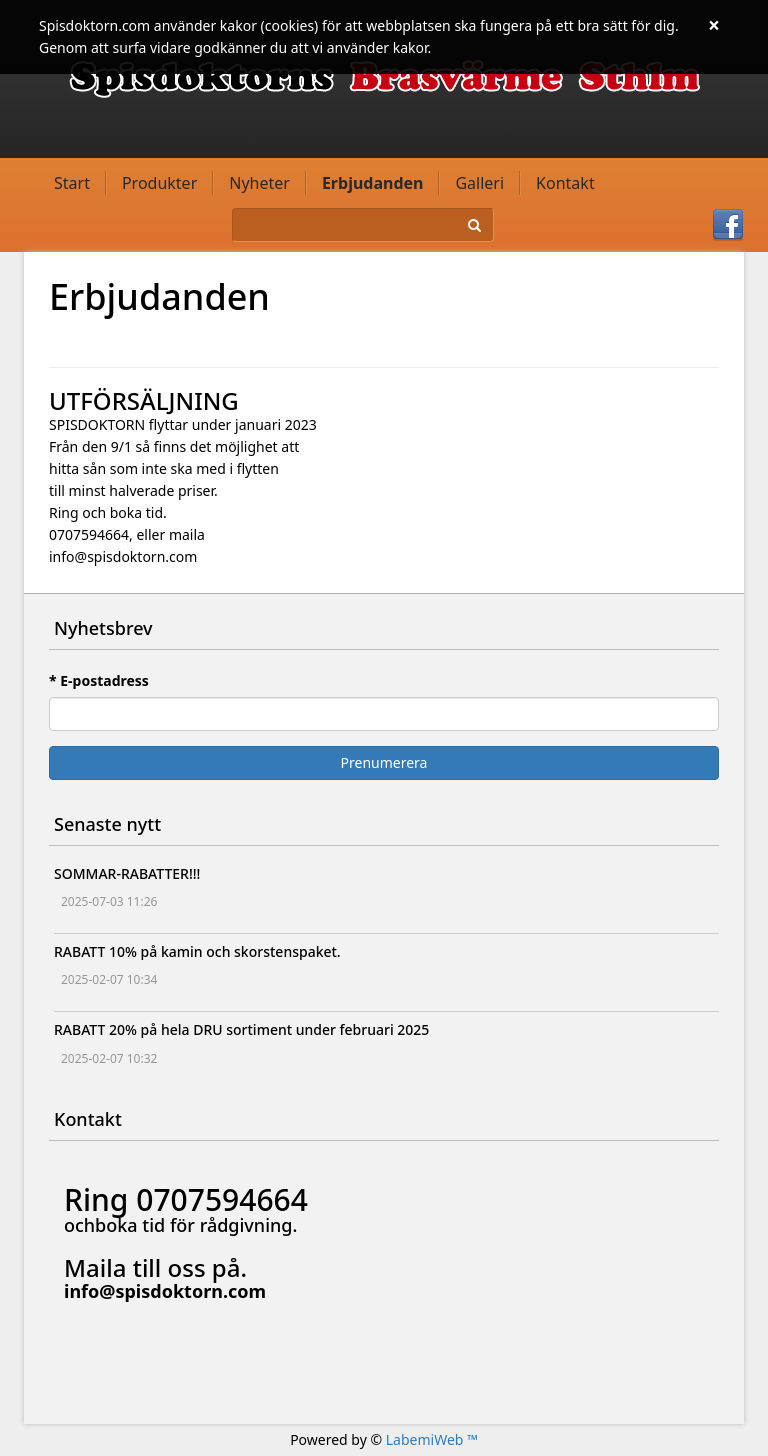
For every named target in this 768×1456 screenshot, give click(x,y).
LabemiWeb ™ (432, 1439)
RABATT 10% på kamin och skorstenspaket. (197, 951)
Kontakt (565, 183)
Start (72, 183)
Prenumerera (384, 762)
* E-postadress (99, 680)
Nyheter (259, 183)
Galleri (479, 183)
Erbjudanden (373, 183)
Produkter (159, 183)
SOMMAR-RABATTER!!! (127, 873)
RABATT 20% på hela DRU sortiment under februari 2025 (241, 1029)
